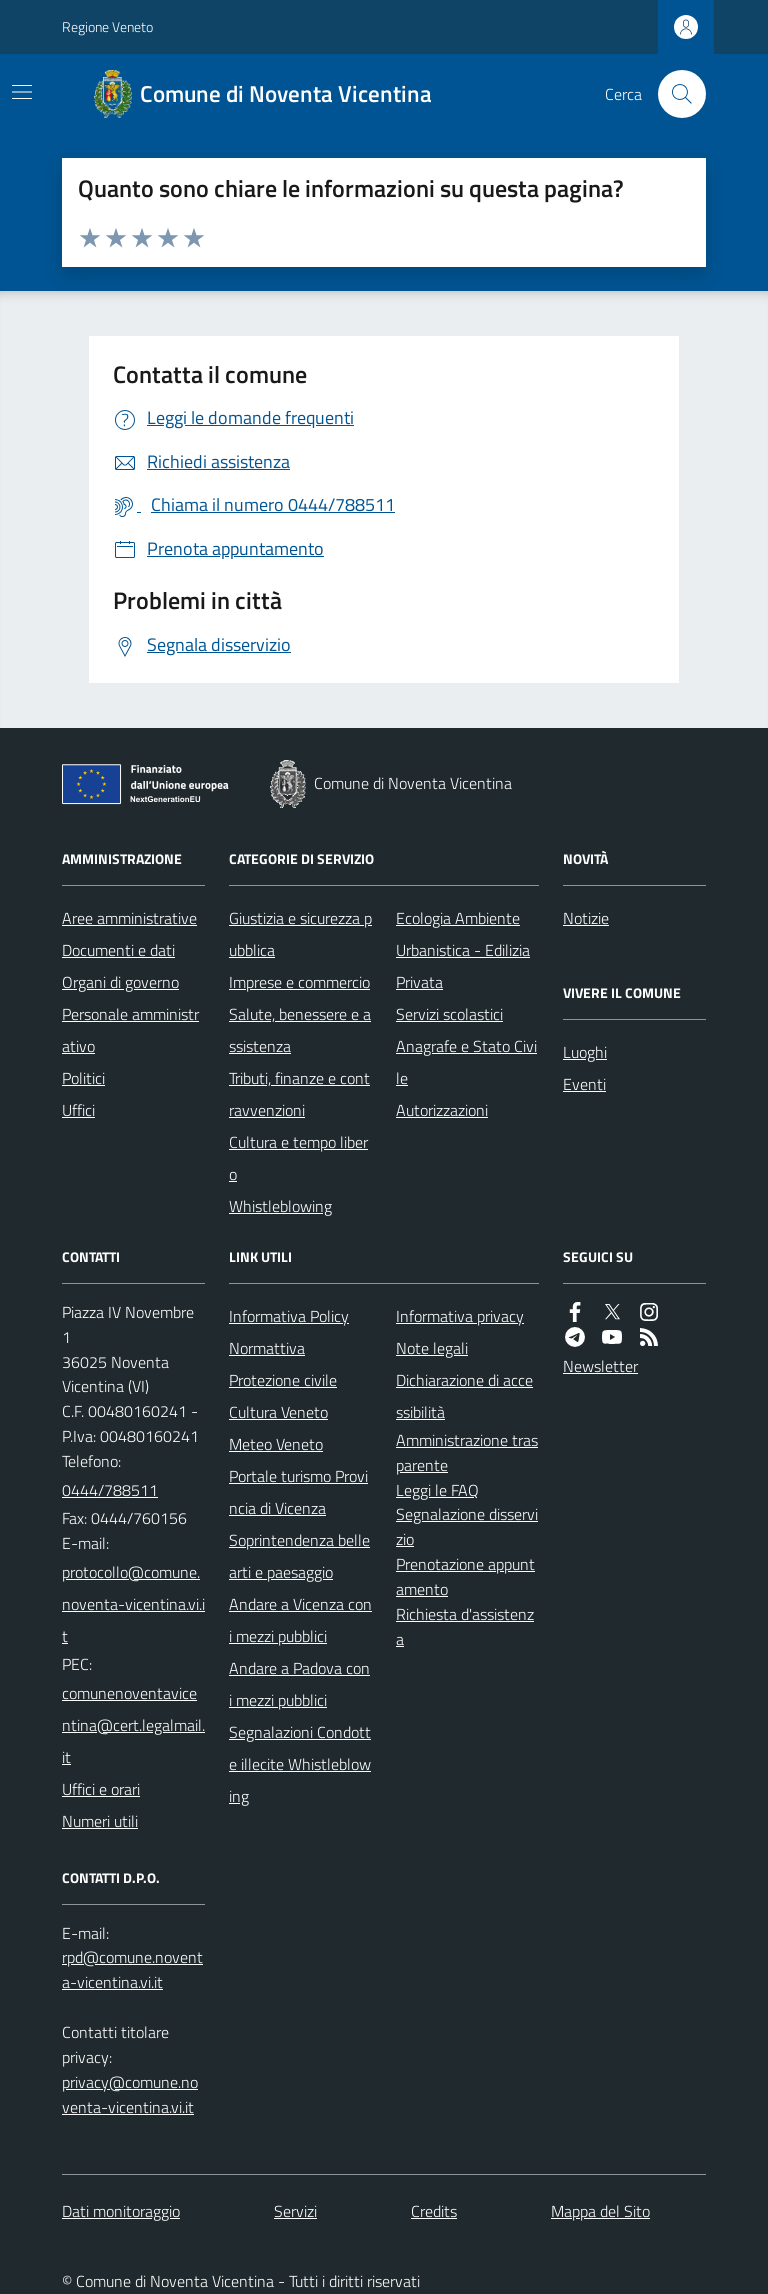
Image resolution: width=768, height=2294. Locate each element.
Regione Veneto (107, 26)
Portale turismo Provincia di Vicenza (298, 1492)
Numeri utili (100, 1821)
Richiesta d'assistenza (465, 1626)
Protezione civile (283, 1380)
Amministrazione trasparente (467, 1452)
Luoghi (585, 1052)
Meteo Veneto (276, 1444)
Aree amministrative (129, 918)
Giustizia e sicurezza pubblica (300, 934)
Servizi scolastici (449, 1014)
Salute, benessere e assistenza (300, 1030)
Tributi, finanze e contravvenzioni (299, 1094)
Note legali (432, 1348)
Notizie (586, 918)
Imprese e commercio (299, 982)
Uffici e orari (101, 1789)
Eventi (584, 1084)
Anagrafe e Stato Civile (466, 1062)
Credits (434, 2211)
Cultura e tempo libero (298, 1158)
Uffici (78, 1110)
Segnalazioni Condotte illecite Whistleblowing (300, 1764)
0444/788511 (110, 1490)
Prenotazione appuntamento (465, 1576)
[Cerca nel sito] (674, 94)
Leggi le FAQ (437, 1490)
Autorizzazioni (442, 1110)
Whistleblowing (280, 1206)
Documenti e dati (118, 950)
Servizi (295, 2211)
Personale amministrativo (130, 1030)
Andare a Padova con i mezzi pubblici (299, 1684)
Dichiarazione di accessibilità (464, 1396)
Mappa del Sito (600, 2211)
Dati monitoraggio (121, 2211)
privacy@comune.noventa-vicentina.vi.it (130, 2094)
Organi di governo (120, 982)
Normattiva (267, 1348)
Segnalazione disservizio (467, 1526)
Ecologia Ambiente (458, 918)
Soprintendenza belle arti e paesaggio (299, 1556)
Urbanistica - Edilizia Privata (463, 966)
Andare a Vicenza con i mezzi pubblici (300, 1620)
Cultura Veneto (278, 1412)
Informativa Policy (289, 1316)
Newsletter (600, 1366)
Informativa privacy (460, 1316)
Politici (83, 1078)
